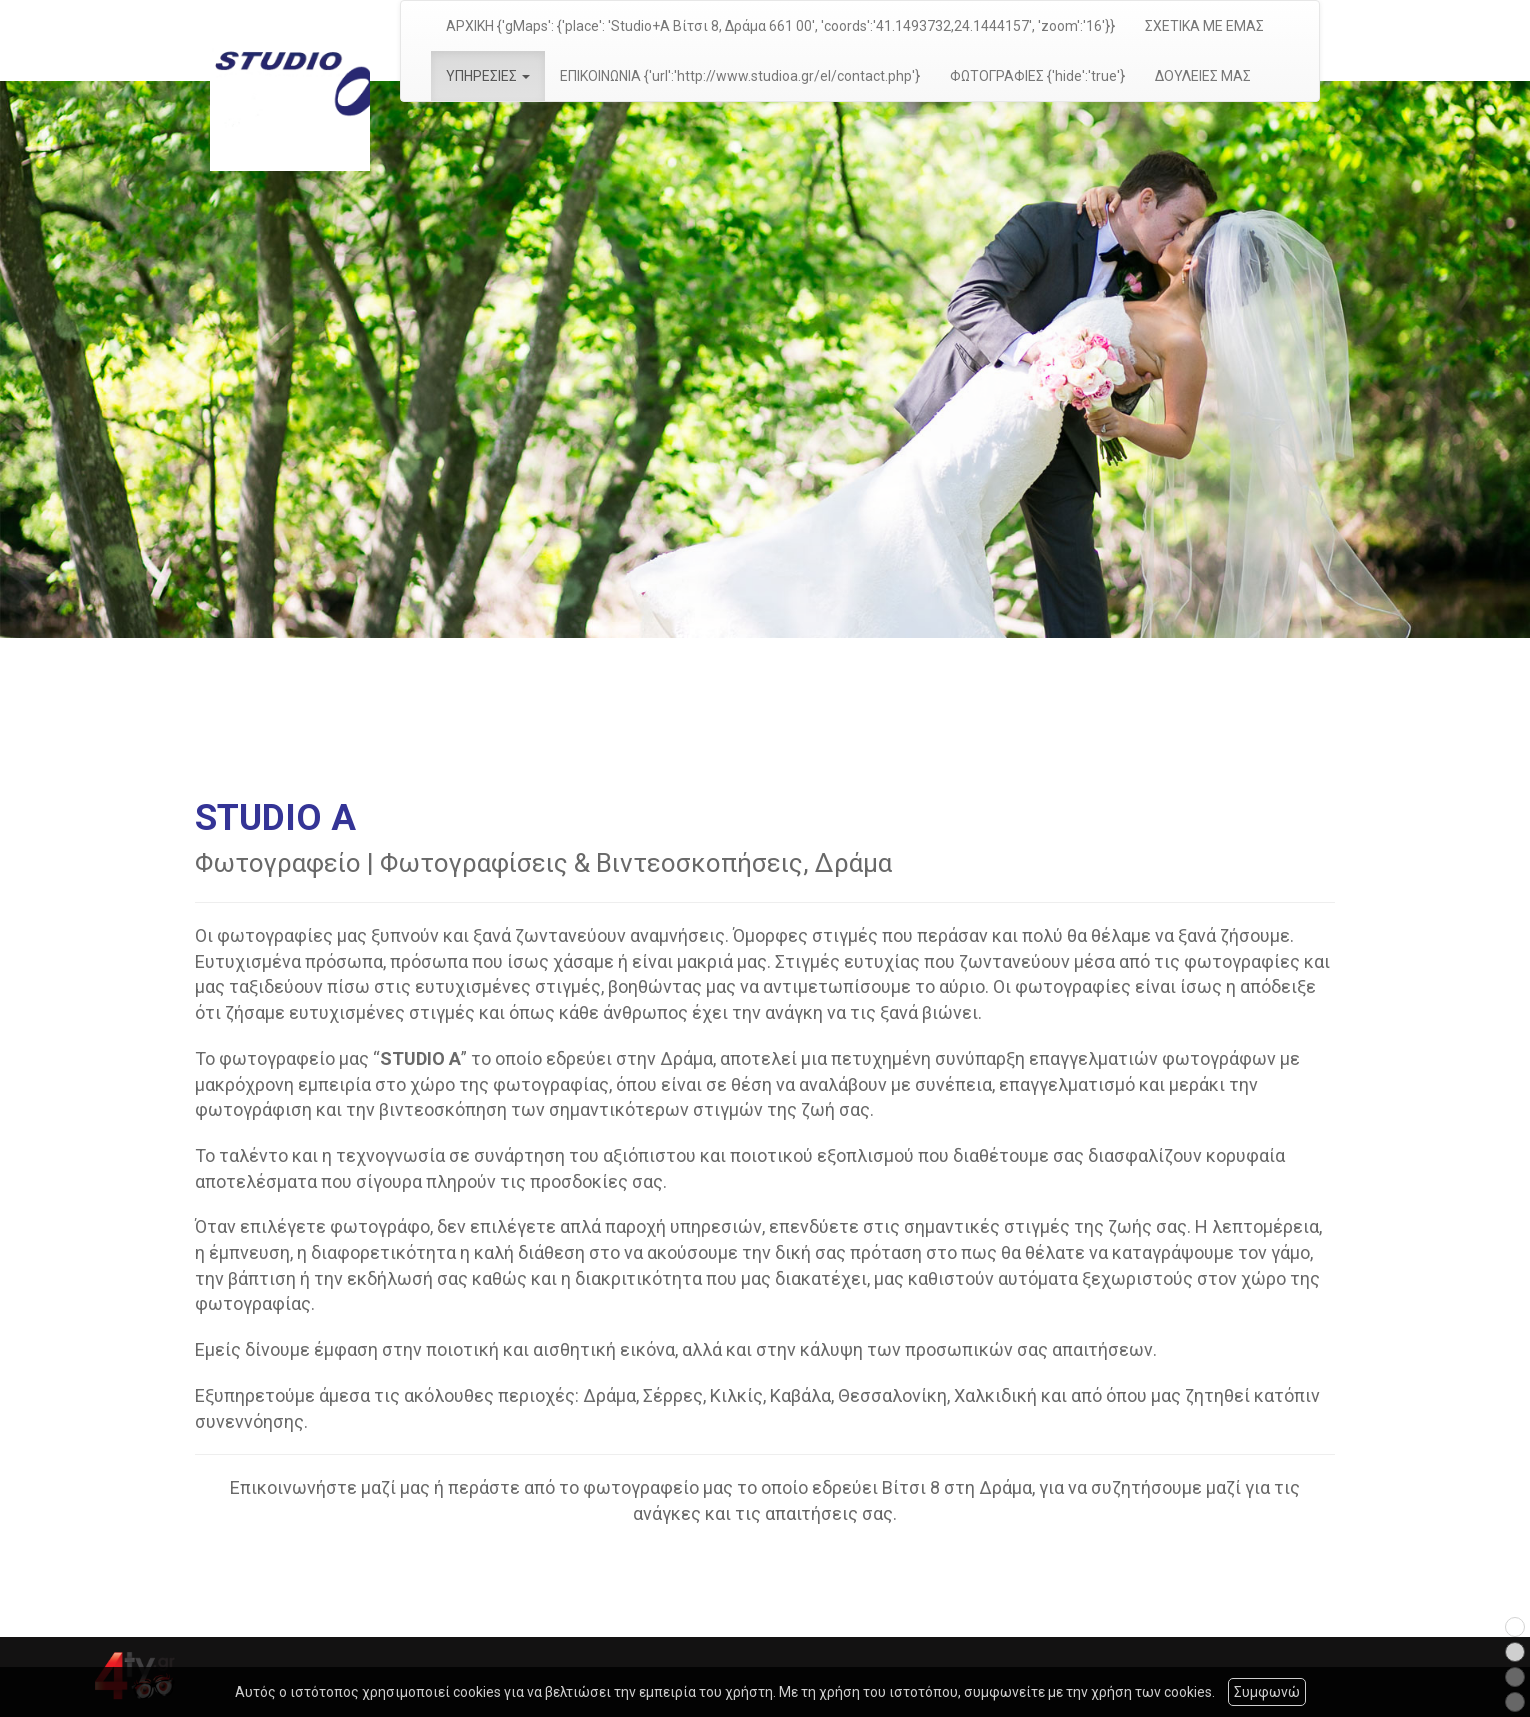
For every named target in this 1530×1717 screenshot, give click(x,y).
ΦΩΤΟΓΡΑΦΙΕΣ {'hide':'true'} (1037, 76)
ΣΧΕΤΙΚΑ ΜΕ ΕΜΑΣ (1204, 26)
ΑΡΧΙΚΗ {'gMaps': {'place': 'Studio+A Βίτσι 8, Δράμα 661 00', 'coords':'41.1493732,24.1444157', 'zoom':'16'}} (780, 26)
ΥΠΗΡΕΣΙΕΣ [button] (488, 76)
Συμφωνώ (1267, 1692)
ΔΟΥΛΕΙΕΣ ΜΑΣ (1203, 76)
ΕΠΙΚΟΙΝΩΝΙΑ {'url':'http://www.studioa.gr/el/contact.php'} (740, 76)
